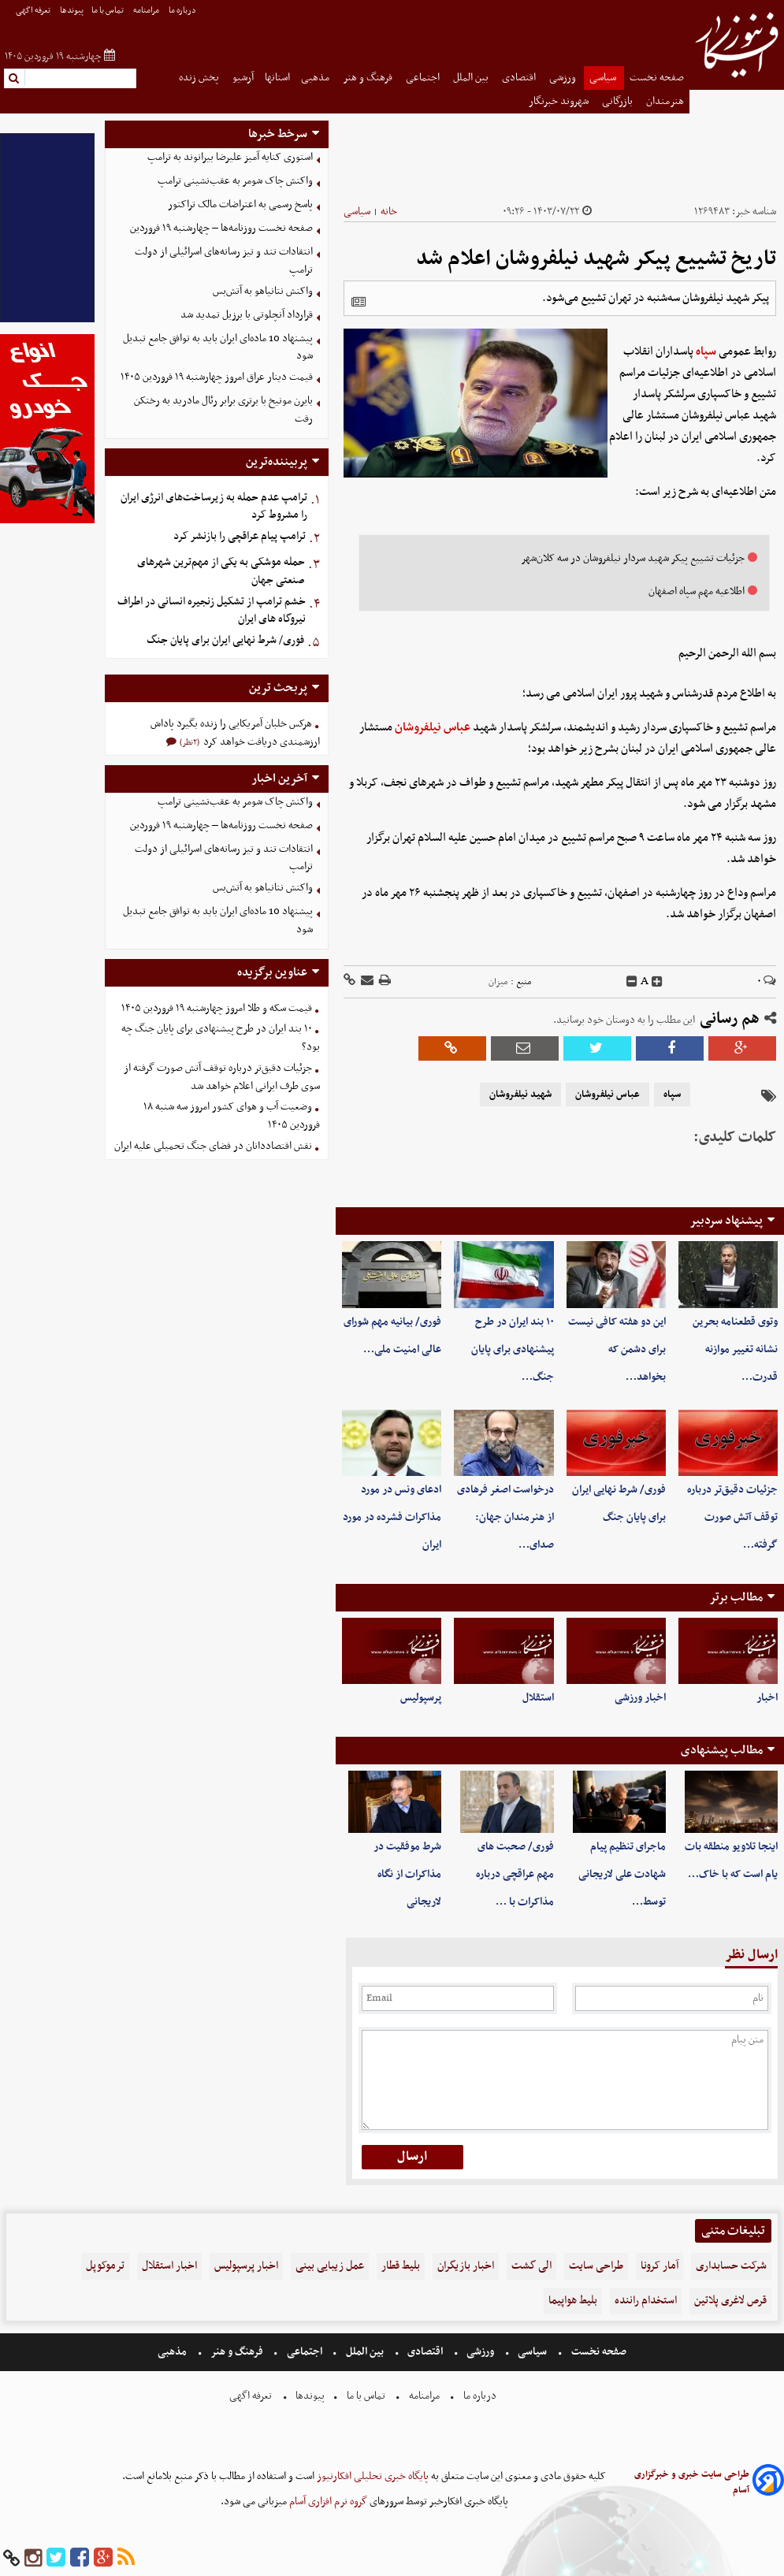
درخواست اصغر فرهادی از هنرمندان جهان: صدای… (505, 1517)
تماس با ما (108, 10)
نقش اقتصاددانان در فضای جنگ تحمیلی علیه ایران (213, 1146)
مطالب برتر (736, 1597)
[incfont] (657, 982)
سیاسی (604, 78)
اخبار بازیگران (465, 2266)
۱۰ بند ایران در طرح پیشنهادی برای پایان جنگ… (512, 1349)
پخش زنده (200, 78)
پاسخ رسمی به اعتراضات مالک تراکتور (240, 204)
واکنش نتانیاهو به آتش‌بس (263, 291)
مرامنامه (147, 10)
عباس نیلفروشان (432, 727)
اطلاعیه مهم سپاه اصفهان (696, 591)
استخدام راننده (646, 2300)
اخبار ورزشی (640, 1698)
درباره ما (183, 10)
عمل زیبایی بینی (329, 2266)
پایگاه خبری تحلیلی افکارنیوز (371, 2476)
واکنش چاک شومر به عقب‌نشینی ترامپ (235, 181)
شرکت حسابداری (731, 2266)
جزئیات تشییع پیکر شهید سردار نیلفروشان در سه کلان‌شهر (633, 558)
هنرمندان (665, 101)
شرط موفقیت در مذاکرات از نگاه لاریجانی (407, 1874)
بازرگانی (618, 101)
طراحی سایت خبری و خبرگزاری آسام (691, 2482)
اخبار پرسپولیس (246, 2266)
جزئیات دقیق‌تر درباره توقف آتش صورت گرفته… (732, 1517)
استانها (277, 78)
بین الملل (472, 78)
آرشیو (243, 78)
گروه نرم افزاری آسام (327, 2501)
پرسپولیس (420, 1698)
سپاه (706, 351)
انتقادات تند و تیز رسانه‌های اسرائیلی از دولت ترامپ (224, 261)
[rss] (126, 2558)
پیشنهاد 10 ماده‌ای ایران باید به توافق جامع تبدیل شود (218, 347)
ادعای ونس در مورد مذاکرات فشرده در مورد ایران (392, 1517)
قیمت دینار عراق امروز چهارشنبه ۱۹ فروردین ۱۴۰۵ (217, 377)
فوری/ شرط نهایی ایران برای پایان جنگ (225, 640)
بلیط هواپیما (572, 2300)
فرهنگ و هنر (369, 78)
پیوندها (72, 10)
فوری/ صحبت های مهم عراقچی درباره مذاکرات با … (515, 1874)
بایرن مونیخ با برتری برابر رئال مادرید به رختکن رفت (223, 410)
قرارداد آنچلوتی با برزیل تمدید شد (246, 315)
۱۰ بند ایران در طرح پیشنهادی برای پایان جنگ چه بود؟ (220, 1038)
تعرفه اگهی (34, 10)
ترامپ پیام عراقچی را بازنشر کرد (239, 536)
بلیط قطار (400, 2266)
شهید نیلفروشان (520, 1094)
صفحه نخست (657, 78)
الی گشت (531, 2266)
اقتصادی (520, 78)
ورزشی (563, 78)
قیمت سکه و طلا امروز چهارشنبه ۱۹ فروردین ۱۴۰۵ (216, 1008)
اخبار (767, 1698)
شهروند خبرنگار (560, 101)
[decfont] (631, 982)
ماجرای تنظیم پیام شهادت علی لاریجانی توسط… (622, 1874)
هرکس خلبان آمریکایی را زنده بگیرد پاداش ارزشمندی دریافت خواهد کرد (235, 733)
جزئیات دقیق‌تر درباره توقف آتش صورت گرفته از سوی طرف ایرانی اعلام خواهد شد (222, 1077)
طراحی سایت (596, 2266)
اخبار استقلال (169, 2266)
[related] (358, 302)
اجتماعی (424, 78)
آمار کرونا (659, 2266)
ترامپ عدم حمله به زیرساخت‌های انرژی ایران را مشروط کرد (214, 507)
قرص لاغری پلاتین (730, 2300)
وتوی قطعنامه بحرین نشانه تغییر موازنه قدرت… (735, 1349)
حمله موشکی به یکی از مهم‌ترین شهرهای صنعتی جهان (221, 571)
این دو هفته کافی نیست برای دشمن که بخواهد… (617, 1349)
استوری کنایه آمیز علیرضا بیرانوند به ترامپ (230, 157)
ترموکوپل (105, 2266)
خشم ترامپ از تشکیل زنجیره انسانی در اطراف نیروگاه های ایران (211, 611)
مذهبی (316, 78)
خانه (389, 212)
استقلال (538, 1698)
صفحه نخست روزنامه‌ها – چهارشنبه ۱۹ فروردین (221, 228)
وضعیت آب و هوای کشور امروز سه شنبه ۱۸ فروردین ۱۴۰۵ (231, 1116)
